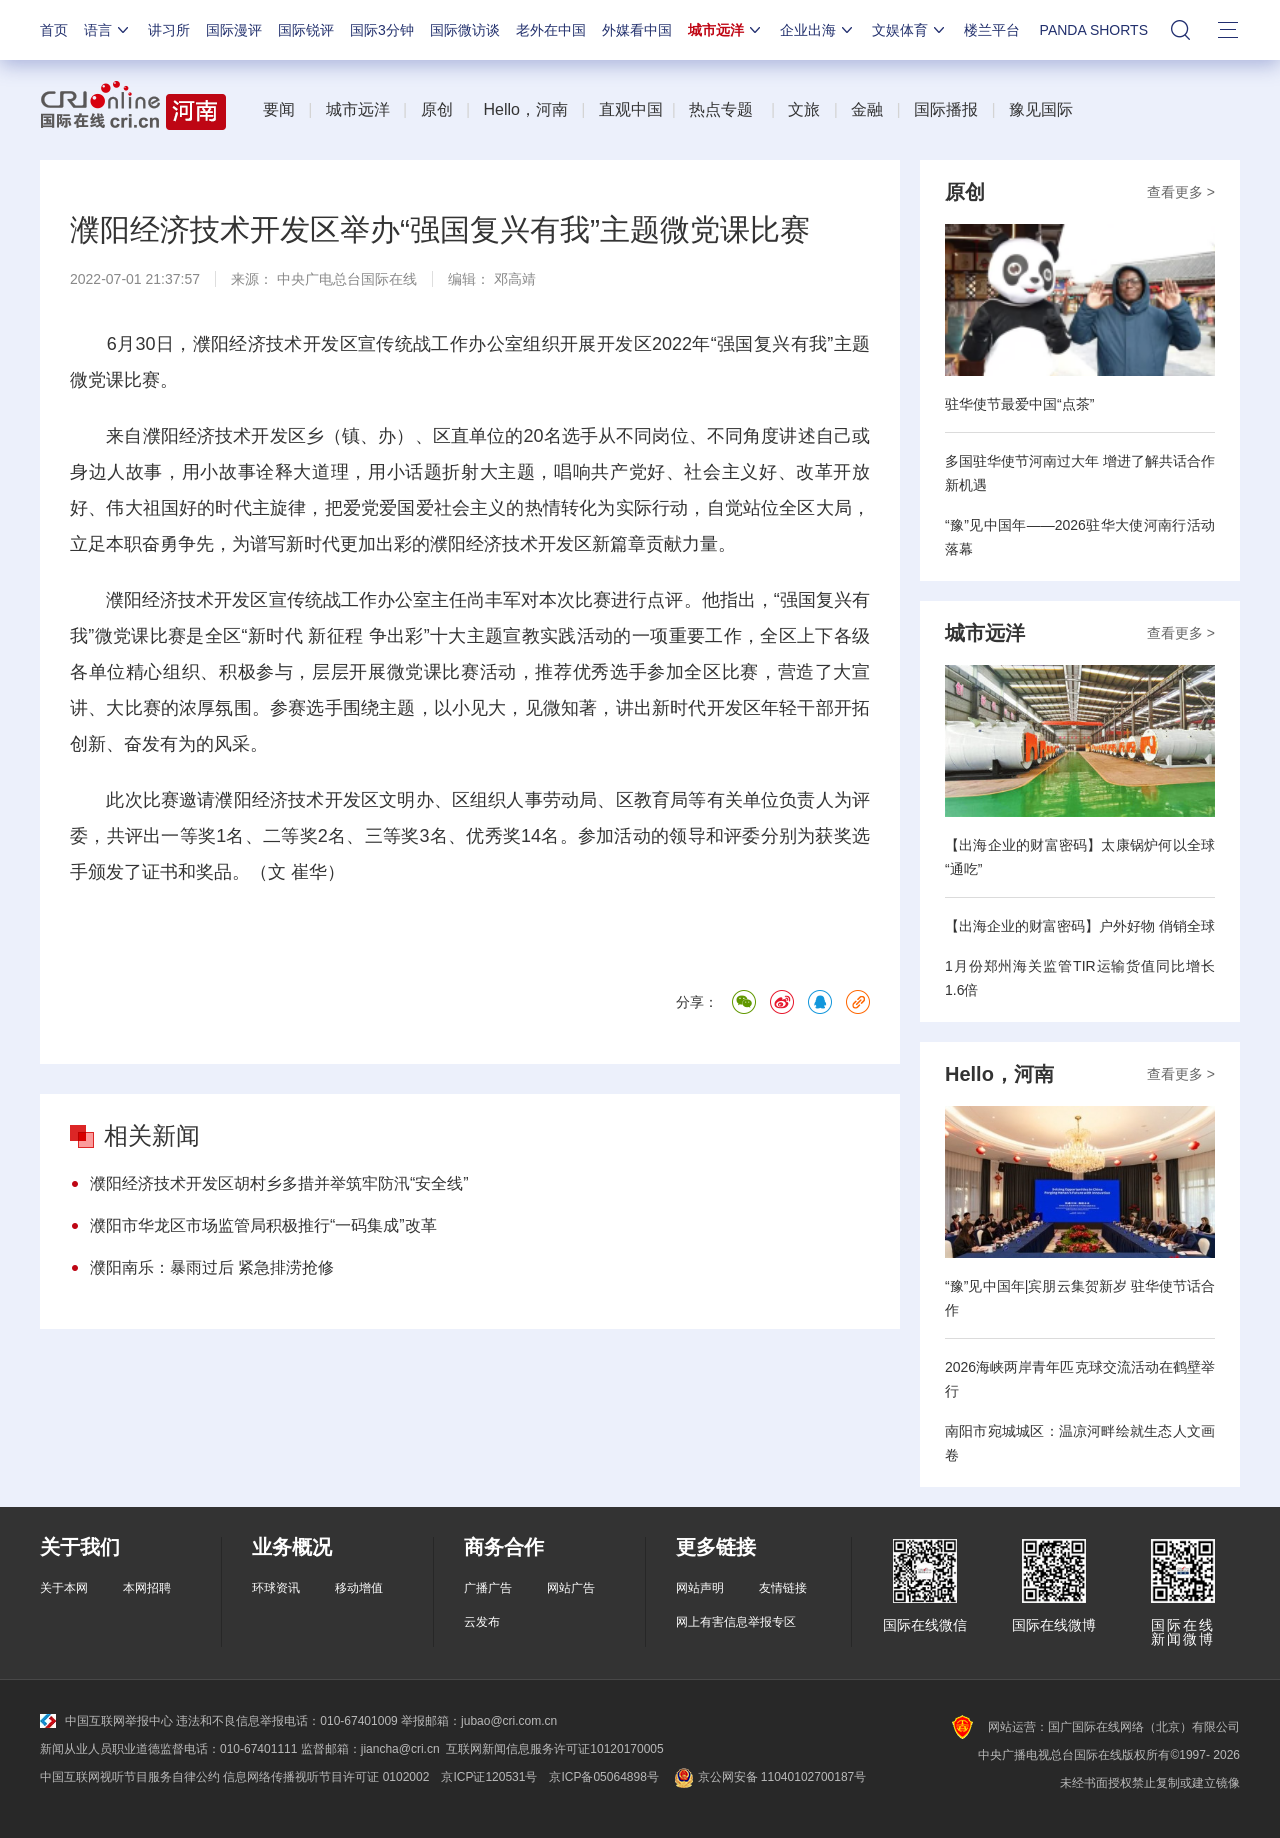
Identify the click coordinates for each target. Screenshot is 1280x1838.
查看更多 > (1181, 192)
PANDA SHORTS (1094, 30)
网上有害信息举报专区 (736, 1622)
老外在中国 (551, 30)
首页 (54, 30)
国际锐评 (306, 30)
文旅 (804, 109)
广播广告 (488, 1588)
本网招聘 (147, 1588)
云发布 (482, 1622)
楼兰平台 (992, 30)
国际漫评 (234, 30)
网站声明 (700, 1588)
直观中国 (631, 109)
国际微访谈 (465, 30)
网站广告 (571, 1588)
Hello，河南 (525, 109)
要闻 (279, 109)
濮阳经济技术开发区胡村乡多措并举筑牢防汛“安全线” (279, 1183)
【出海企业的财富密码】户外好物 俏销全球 (1080, 926)
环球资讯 (276, 1588)
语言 (108, 30)
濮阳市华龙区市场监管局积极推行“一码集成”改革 (263, 1225)
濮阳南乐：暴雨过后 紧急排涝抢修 (212, 1267)
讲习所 (169, 30)
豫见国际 (1041, 109)
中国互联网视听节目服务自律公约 (130, 1777)
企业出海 (818, 30)
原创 (437, 109)
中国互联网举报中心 (106, 1721)
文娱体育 (910, 30)
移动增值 (359, 1588)
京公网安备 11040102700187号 (768, 1777)
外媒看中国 (637, 30)
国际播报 (946, 109)
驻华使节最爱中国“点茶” (1019, 404)
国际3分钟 (382, 30)
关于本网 (64, 1588)
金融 (867, 109)
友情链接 (783, 1588)
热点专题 (721, 109)
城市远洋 (726, 30)
